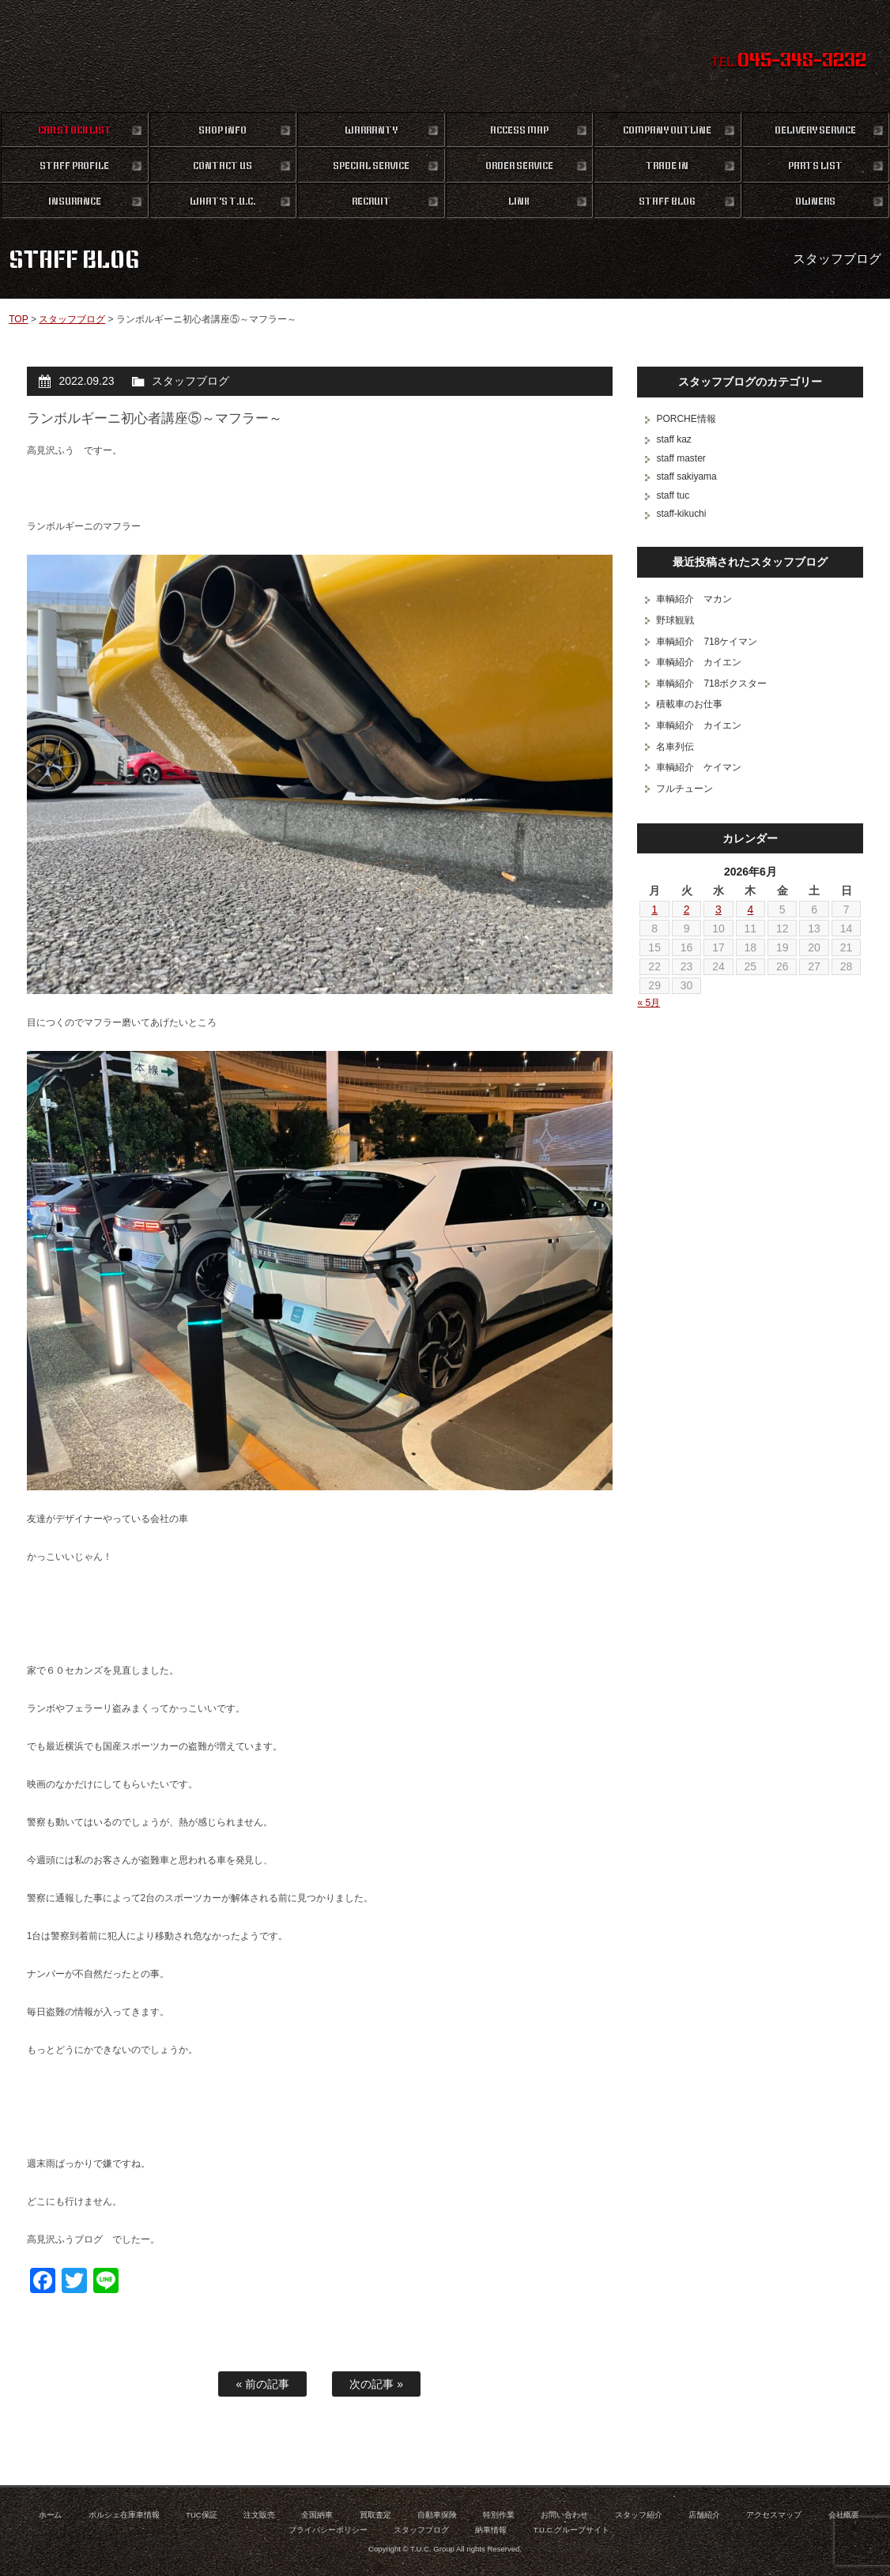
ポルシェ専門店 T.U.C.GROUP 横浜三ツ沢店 (444, 55)
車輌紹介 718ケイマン (706, 641)
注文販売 (259, 2514)
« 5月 (648, 1002)
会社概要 (844, 2514)
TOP (18, 319)
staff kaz (673, 439)
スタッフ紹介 (638, 2514)
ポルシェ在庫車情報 (124, 2514)
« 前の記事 (262, 2384)
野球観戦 (675, 620)
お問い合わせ (564, 2514)
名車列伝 (675, 746)
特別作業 (499, 2514)
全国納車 (317, 2514)
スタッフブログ (72, 319)
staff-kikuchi (681, 513)
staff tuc (672, 495)
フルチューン (684, 788)
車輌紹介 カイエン (698, 662)
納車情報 (491, 2529)
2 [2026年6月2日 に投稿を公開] (687, 909)
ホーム (50, 2514)
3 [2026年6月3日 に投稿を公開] (718, 909)
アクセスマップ (773, 2514)
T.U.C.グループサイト (572, 2529)
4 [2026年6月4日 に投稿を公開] (750, 909)
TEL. (788, 62)
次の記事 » (376, 2384)
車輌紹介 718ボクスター (711, 683)
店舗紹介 (704, 2514)
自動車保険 (437, 2514)
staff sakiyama (686, 476)
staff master (680, 458)
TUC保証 (201, 2514)
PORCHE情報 (685, 418)
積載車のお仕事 (689, 704)
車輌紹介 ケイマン (698, 767)
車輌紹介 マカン (694, 598)
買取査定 (375, 2514)
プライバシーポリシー (328, 2529)
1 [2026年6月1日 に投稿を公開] (654, 909)
